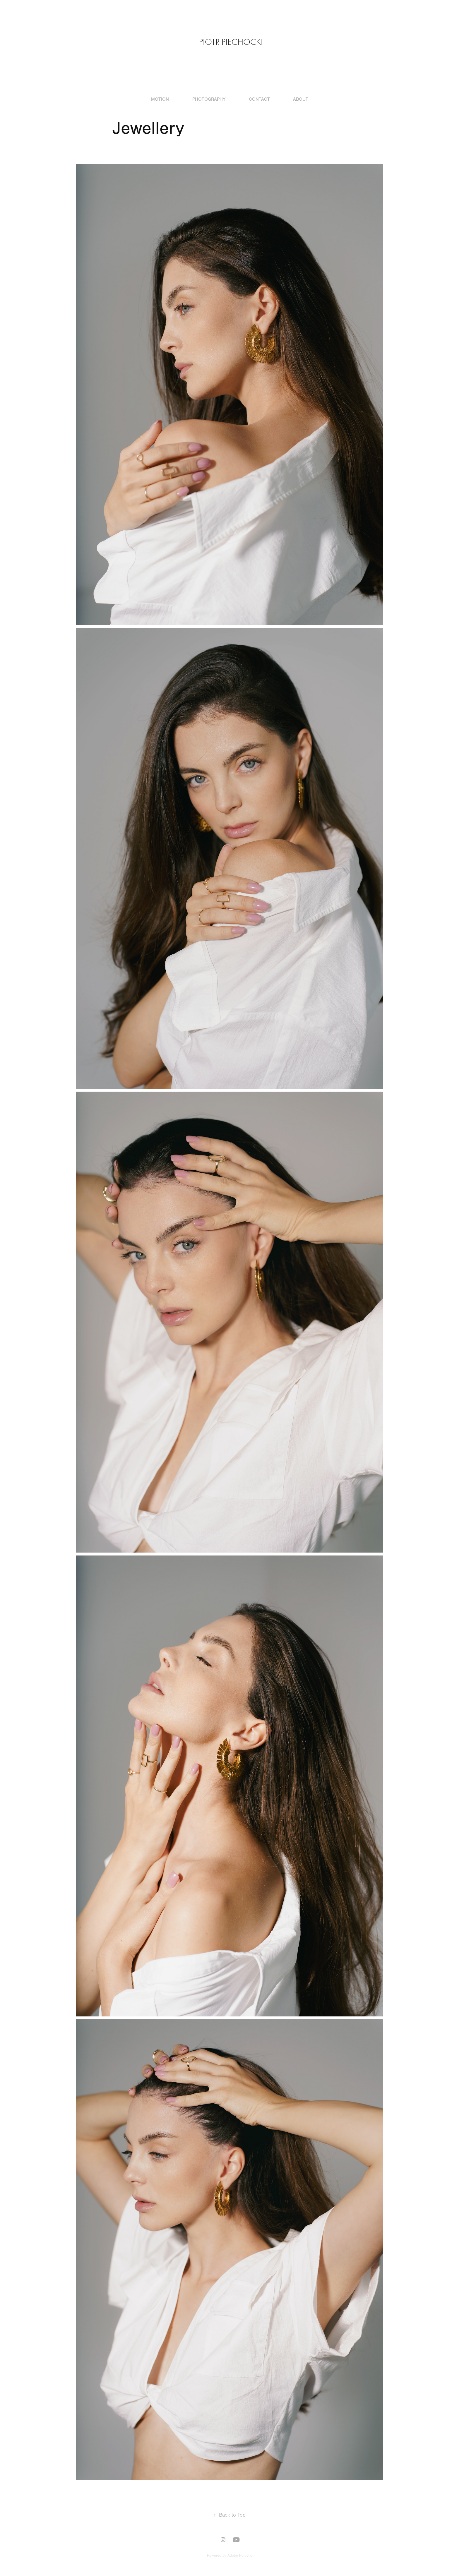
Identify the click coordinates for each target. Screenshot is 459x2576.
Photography (208, 99)
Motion (160, 99)
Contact (259, 99)
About (300, 99)
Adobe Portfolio (239, 2555)
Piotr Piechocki (231, 42)
